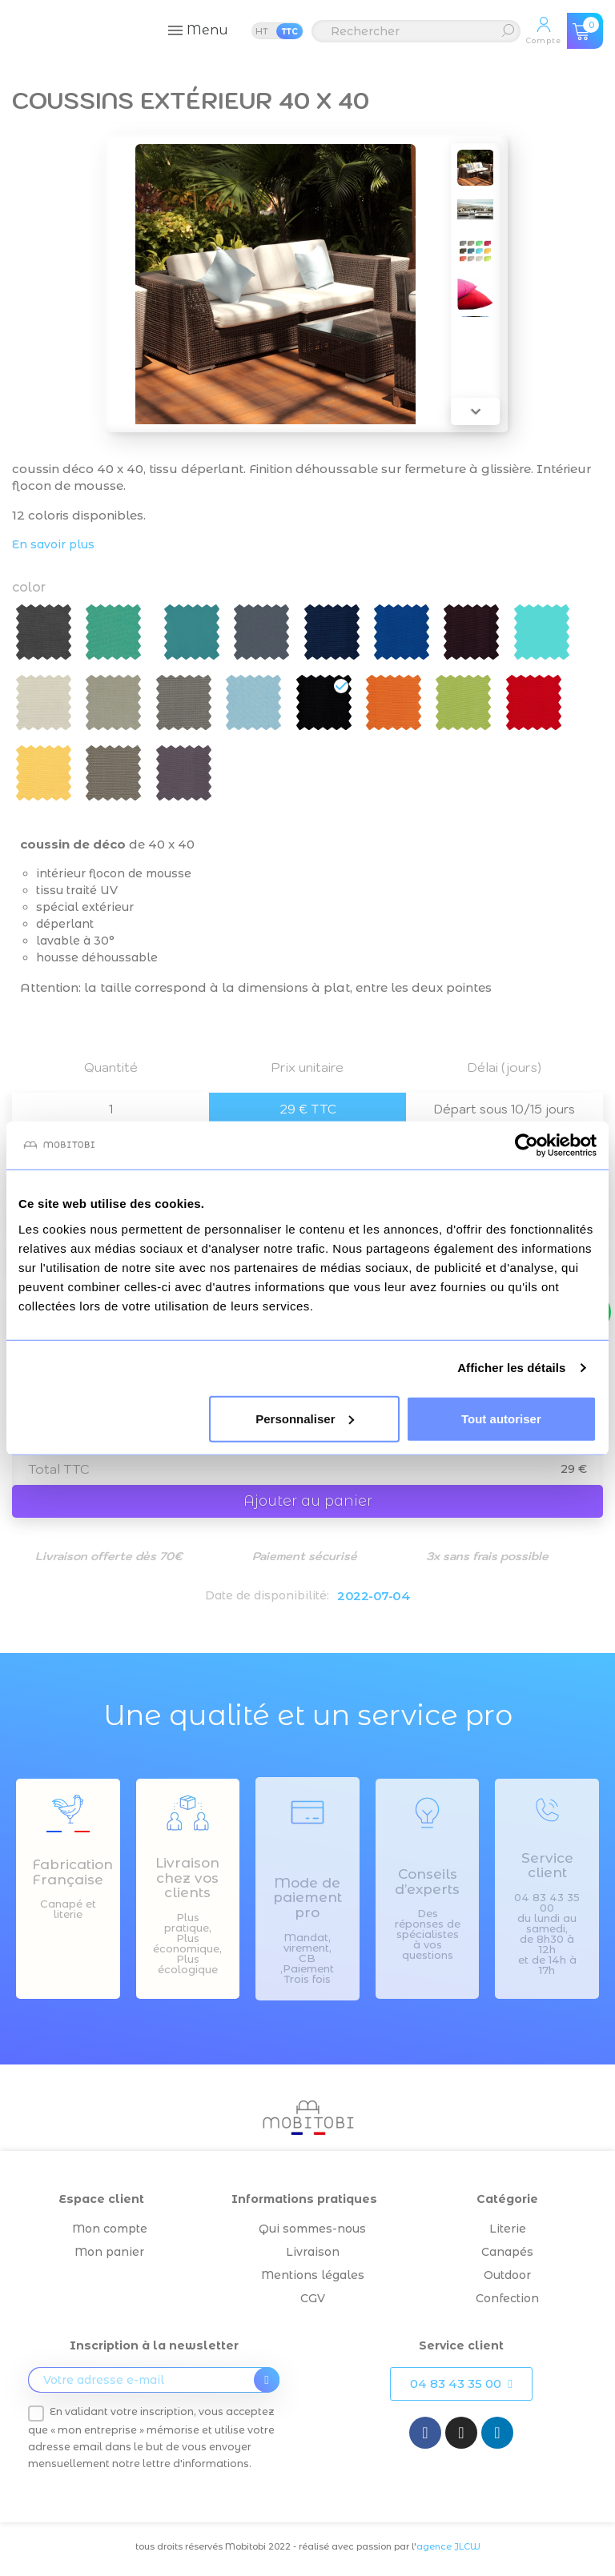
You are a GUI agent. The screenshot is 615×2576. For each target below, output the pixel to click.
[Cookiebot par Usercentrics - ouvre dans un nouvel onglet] (526, 1146)
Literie (507, 2228)
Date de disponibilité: (267, 1595)
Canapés (507, 2252)
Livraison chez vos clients (187, 1877)
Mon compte (109, 2228)
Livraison (313, 2252)
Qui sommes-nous (312, 2228)
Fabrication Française (72, 1872)
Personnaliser (304, 1418)
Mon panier (109, 2252)
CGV (312, 2298)
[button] (461, 2384)
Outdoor (507, 2275)
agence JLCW (448, 2546)
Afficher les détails (511, 1367)
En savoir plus (53, 544)
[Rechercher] (416, 31)
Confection (507, 2298)
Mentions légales (312, 2275)
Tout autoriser (501, 1418)
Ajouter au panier (307, 1501)
